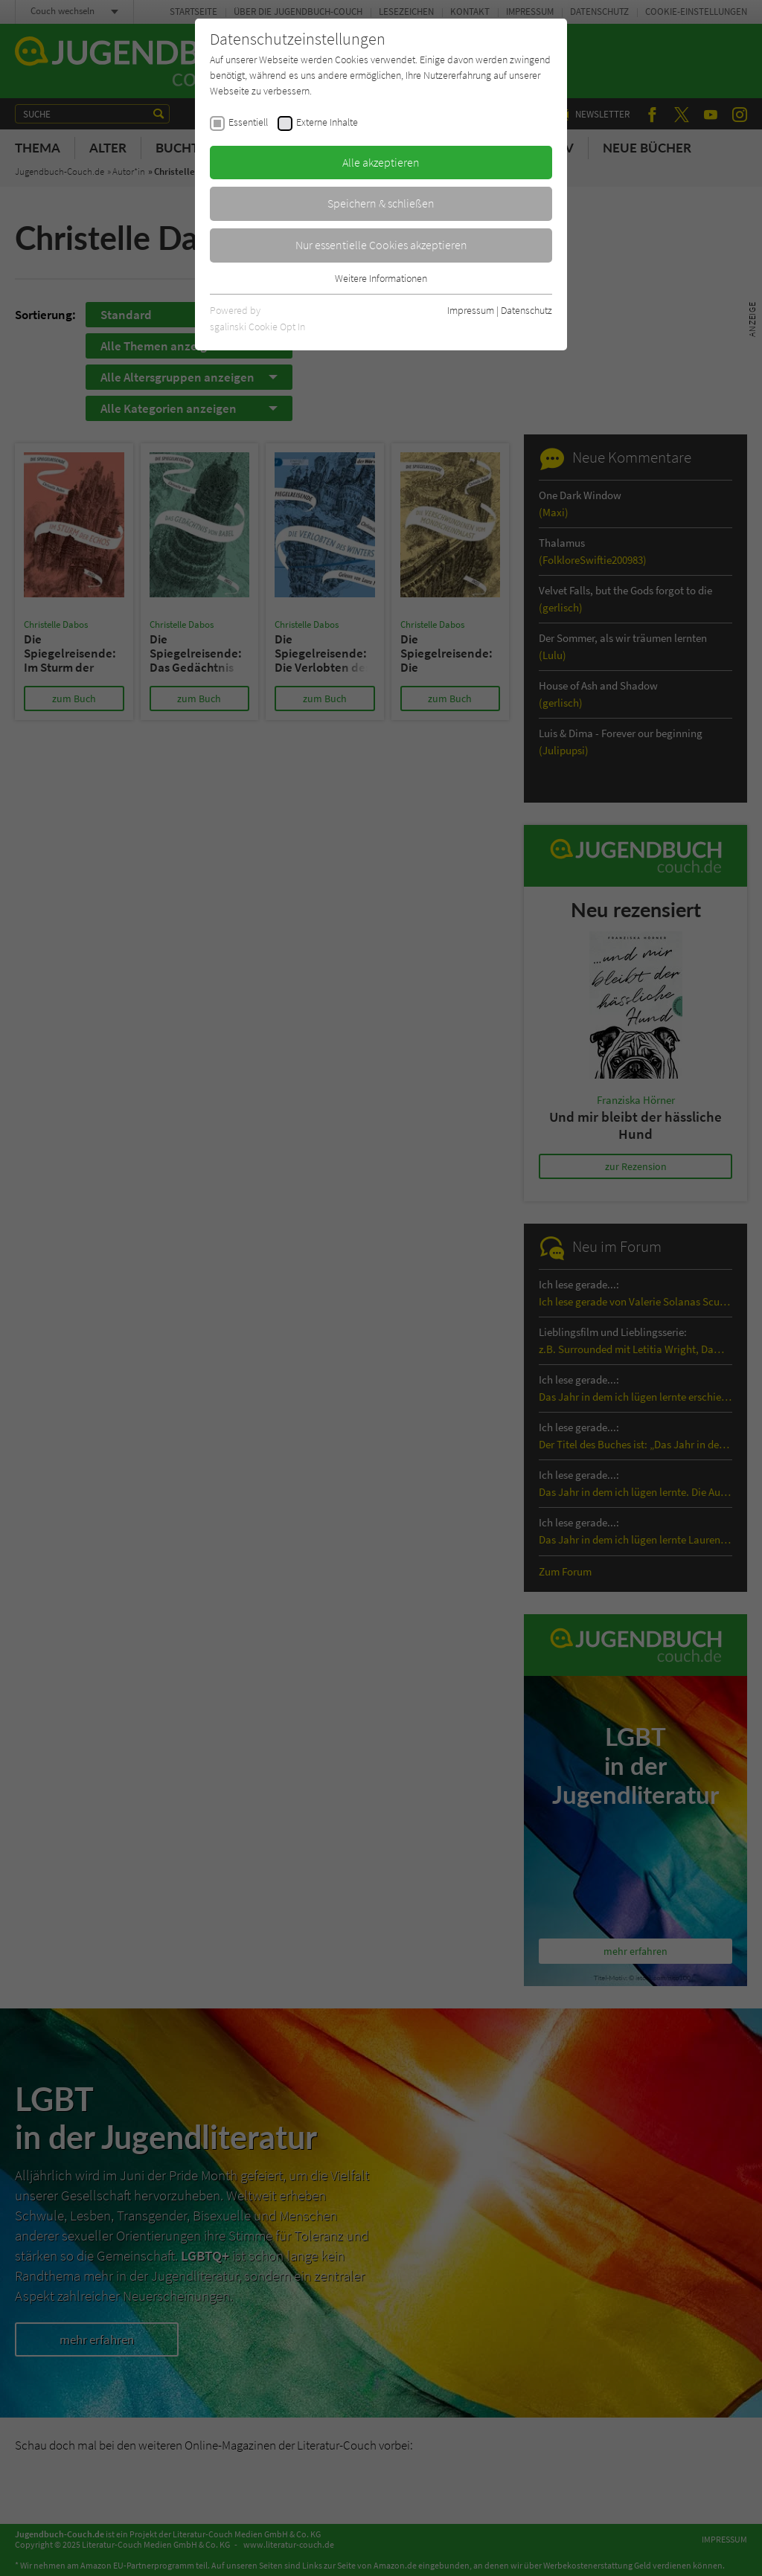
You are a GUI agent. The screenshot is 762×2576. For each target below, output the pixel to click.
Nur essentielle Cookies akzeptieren (381, 244)
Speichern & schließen (381, 203)
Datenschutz (526, 310)
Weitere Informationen (381, 278)
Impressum (470, 310)
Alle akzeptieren (381, 162)
